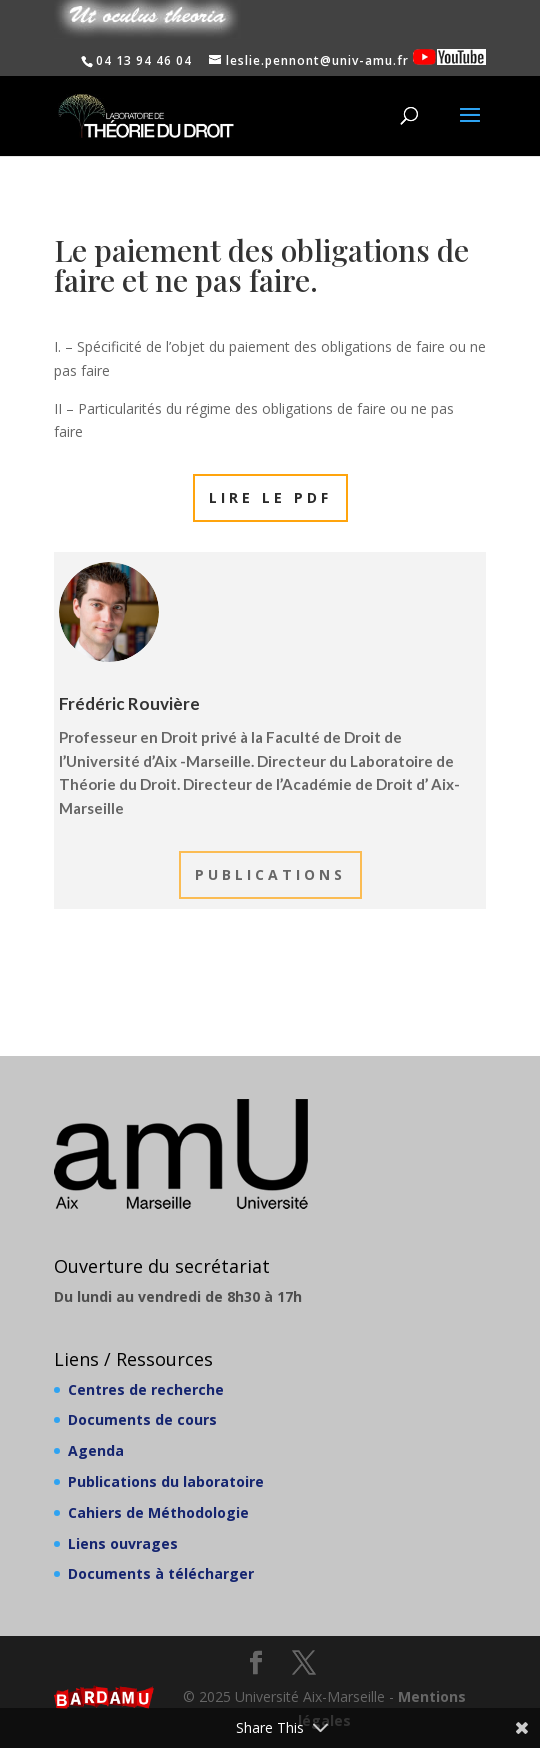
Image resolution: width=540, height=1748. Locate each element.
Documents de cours (142, 1419)
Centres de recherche (146, 1389)
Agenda (96, 1450)
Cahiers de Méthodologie (158, 1512)
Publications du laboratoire (166, 1481)
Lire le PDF (270, 497)
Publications (270, 874)
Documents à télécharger (161, 1573)
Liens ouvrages (123, 1543)
